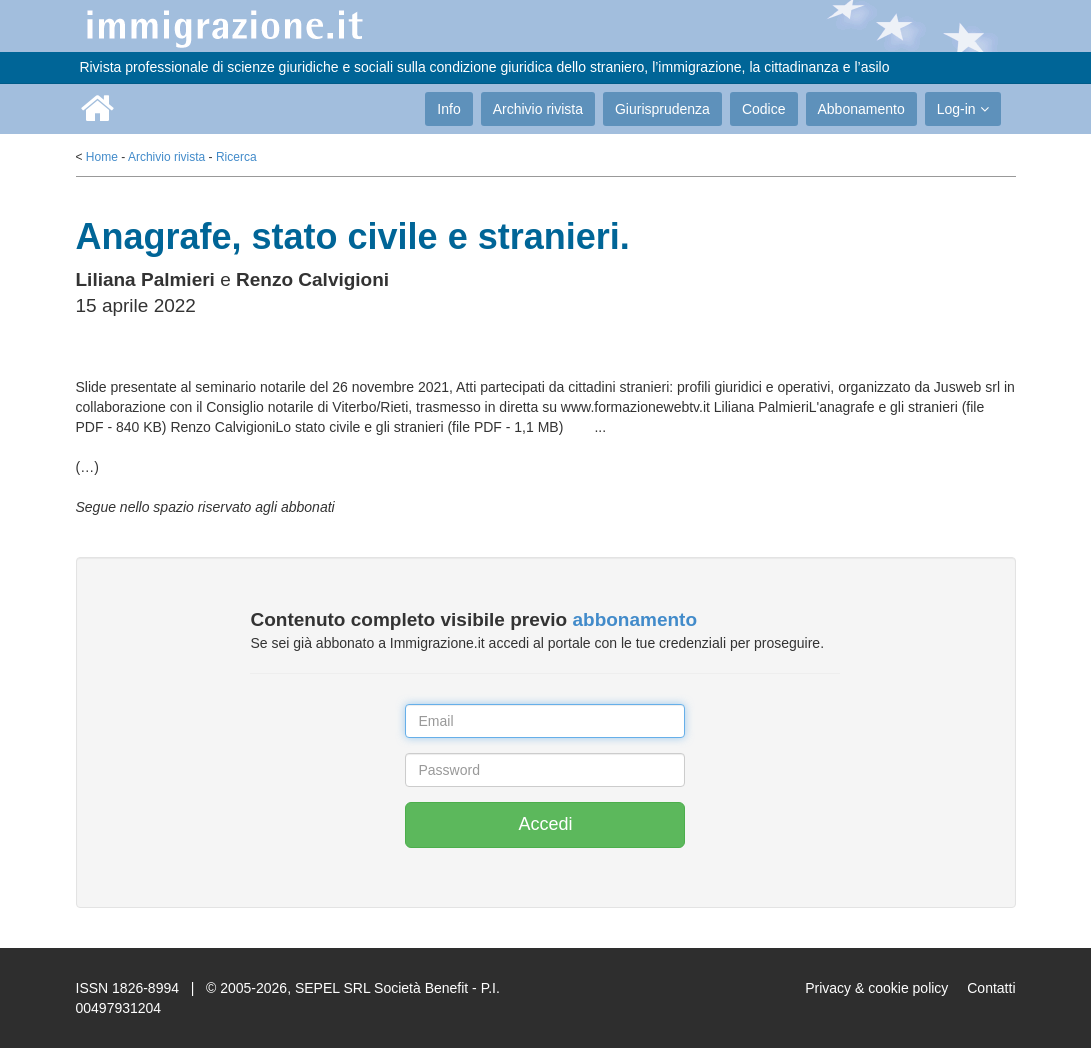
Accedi (545, 824)
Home (102, 157)
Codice (764, 109)
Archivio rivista (538, 109)
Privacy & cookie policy (876, 988)
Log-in (963, 109)
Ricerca (236, 157)
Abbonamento (861, 109)
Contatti (991, 988)
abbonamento (634, 619)
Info (448, 109)
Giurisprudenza (662, 109)
